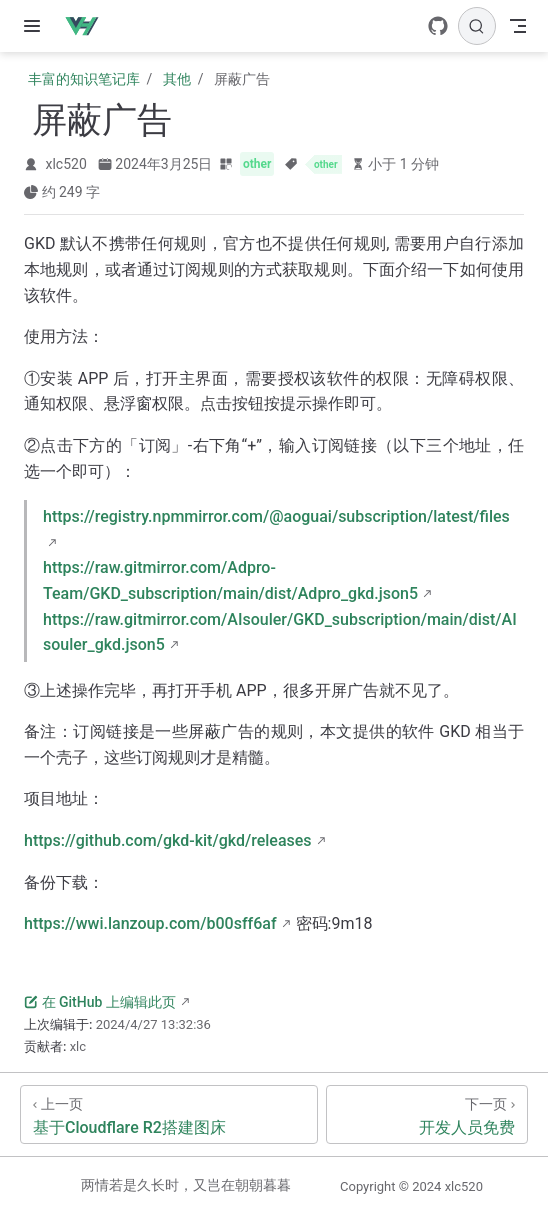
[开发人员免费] (427, 1114)
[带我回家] (88, 26)
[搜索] (477, 26)
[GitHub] (438, 26)
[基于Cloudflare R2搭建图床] (169, 1114)
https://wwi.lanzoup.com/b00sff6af (150, 923)
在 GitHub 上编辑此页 (100, 1002)
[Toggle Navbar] (518, 26)
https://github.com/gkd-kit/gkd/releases (168, 840)
